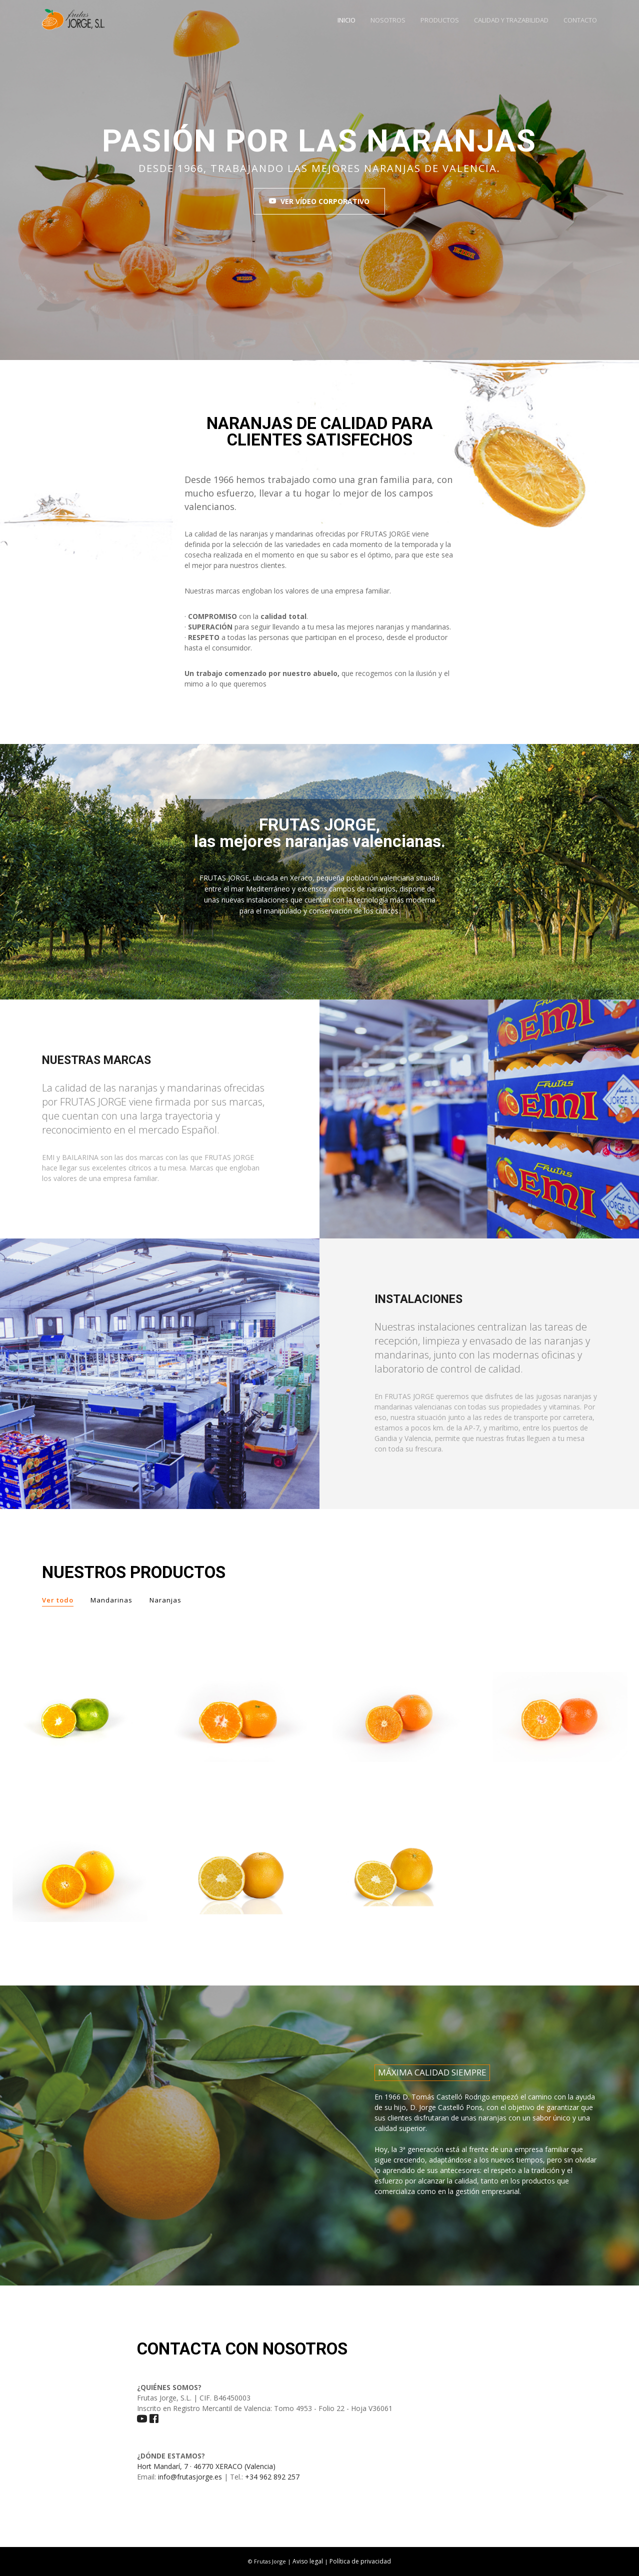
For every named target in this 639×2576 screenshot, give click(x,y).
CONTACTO (580, 20)
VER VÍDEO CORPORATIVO (319, 201)
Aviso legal (307, 2561)
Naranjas (166, 1600)
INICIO (347, 20)
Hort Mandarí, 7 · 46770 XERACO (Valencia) (206, 2466)
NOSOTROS (388, 20)
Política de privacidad (360, 2561)
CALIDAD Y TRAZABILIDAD (511, 20)
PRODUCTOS (439, 20)
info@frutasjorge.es (190, 2477)
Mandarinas (111, 1600)
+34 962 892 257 (272, 2477)
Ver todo (58, 1600)
